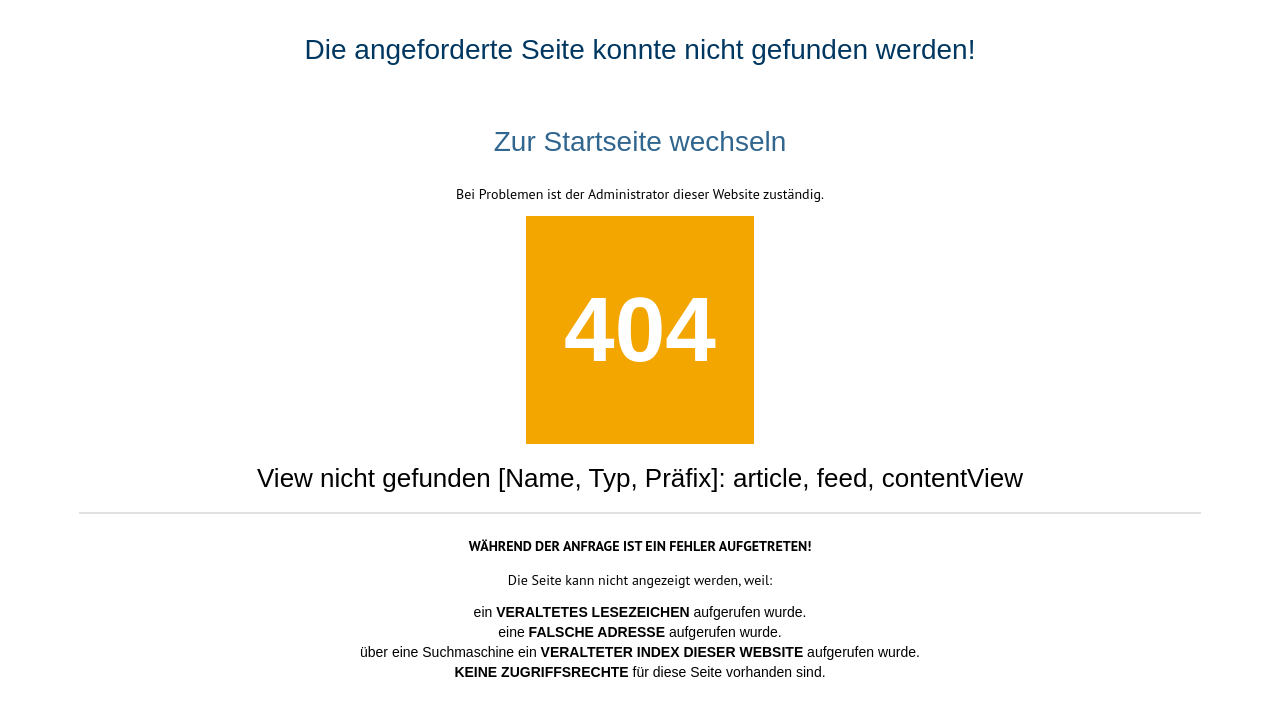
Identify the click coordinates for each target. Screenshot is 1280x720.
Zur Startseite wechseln (640, 141)
